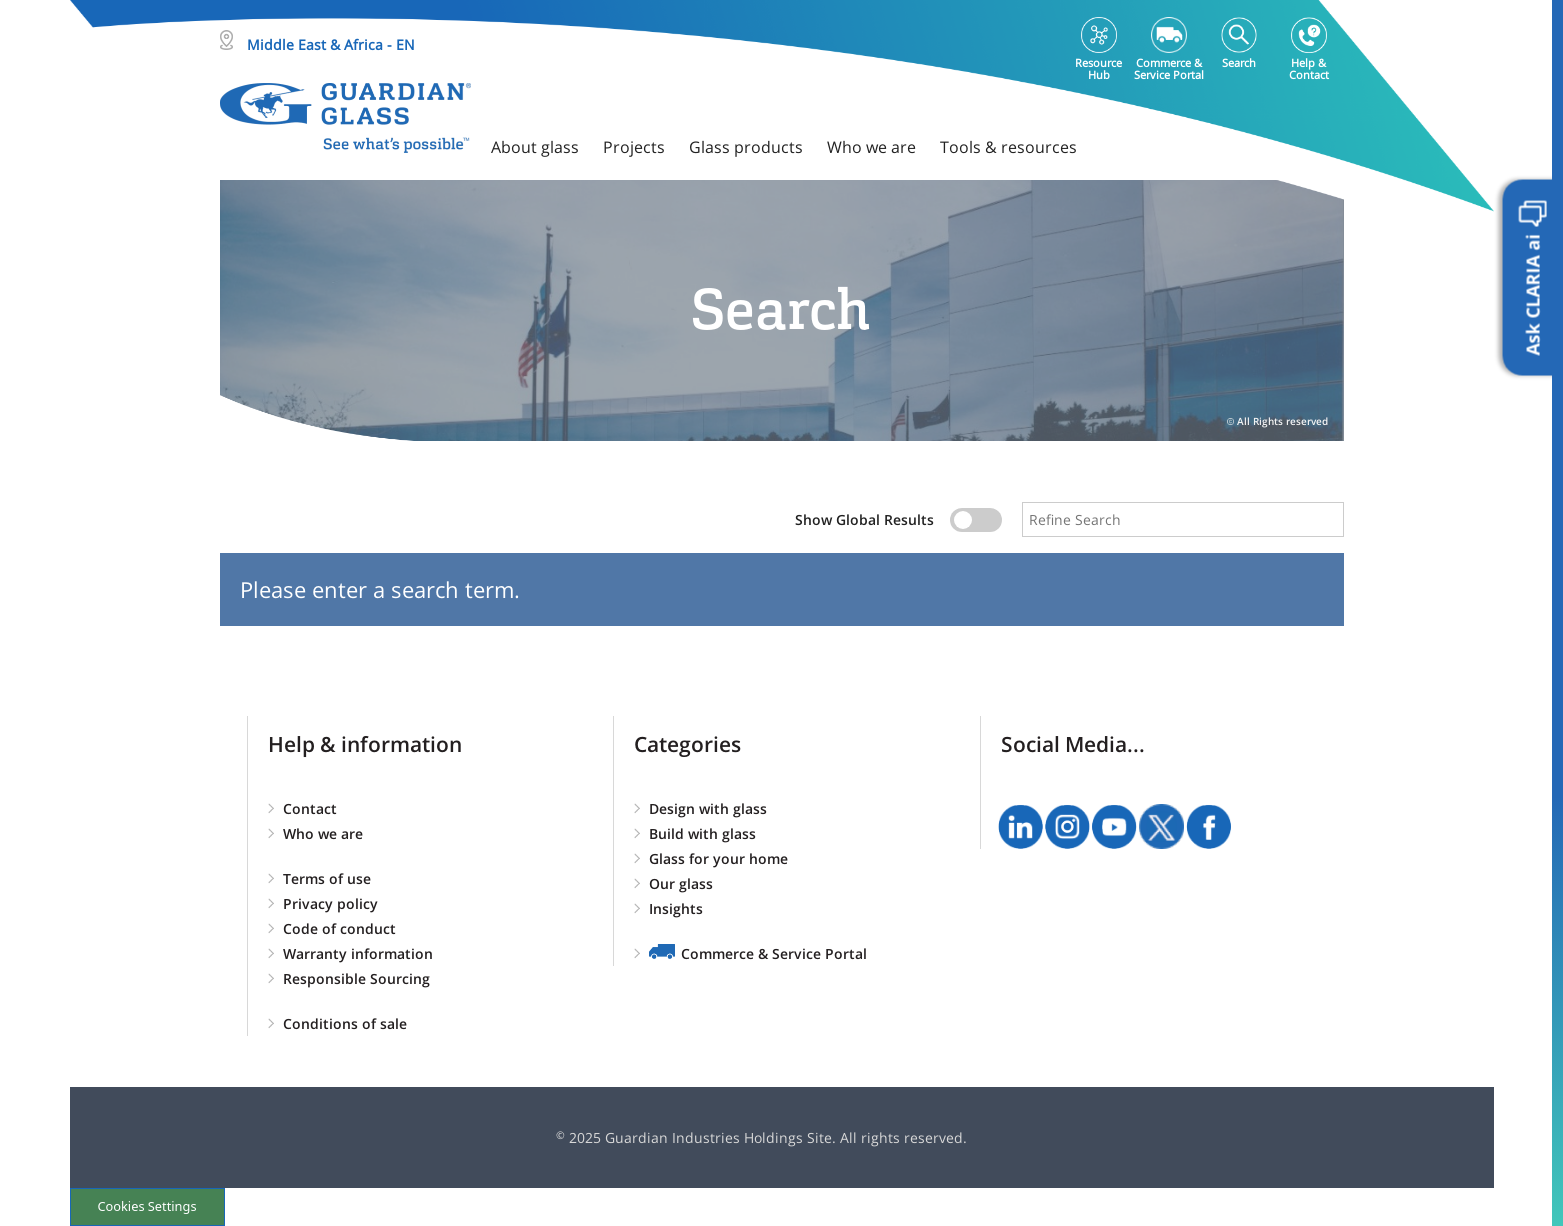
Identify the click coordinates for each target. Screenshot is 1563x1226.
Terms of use (327, 878)
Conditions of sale (345, 1023)
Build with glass (702, 833)
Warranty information (358, 953)
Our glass (681, 883)
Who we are (323, 833)
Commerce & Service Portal (774, 953)
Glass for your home (718, 858)
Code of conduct (339, 928)
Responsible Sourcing (356, 978)
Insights (676, 908)
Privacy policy (330, 903)
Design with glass (708, 808)
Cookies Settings (146, 1206)
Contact (310, 808)
